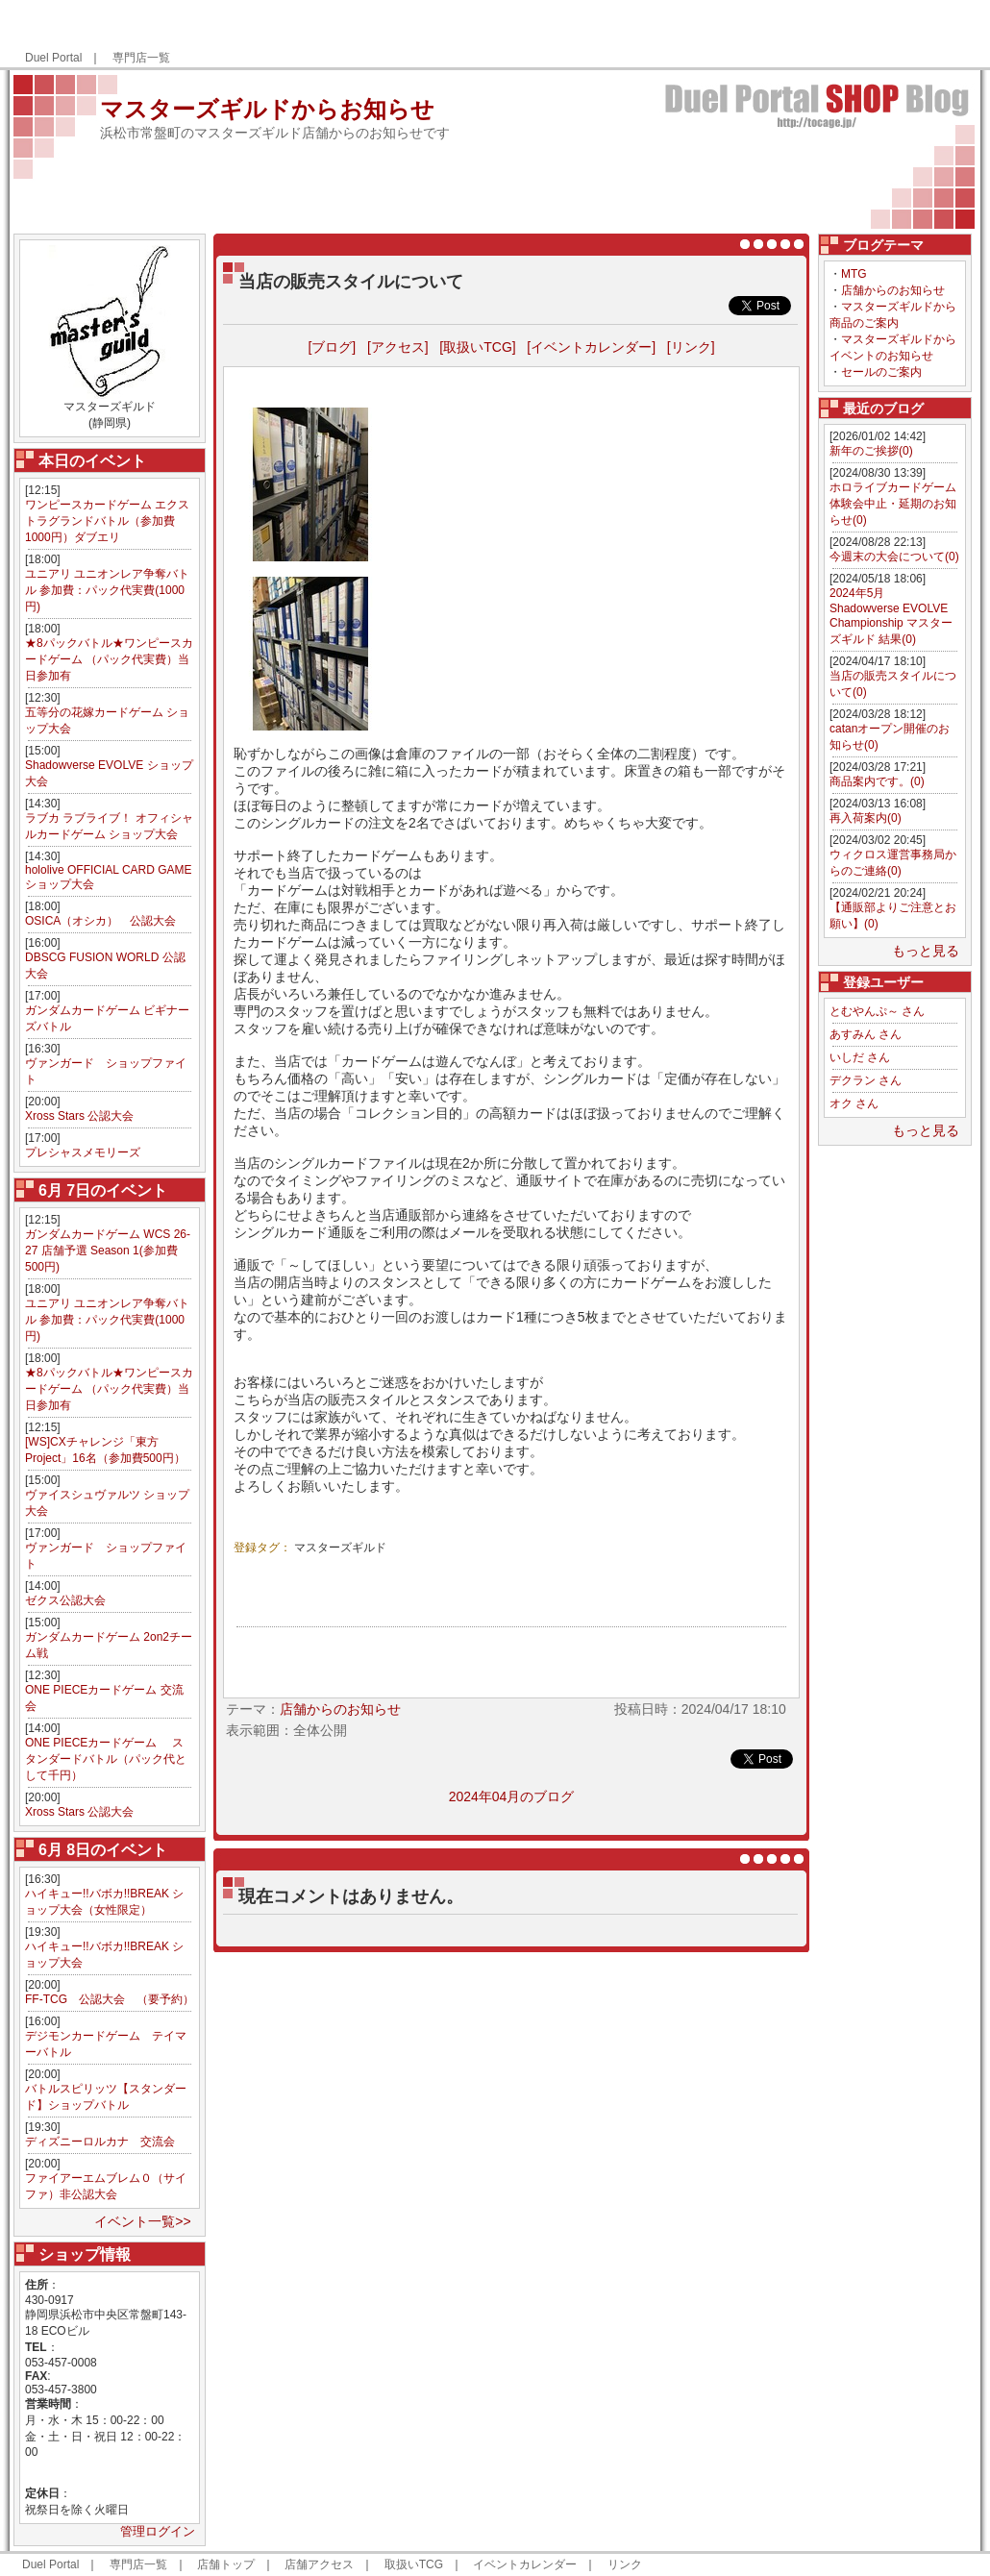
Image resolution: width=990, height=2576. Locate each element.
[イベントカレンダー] (591, 347)
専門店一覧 (141, 57)
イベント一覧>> (142, 2221)
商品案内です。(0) (877, 781)
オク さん (854, 1103)
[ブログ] (332, 347)
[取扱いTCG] (477, 347)
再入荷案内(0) (865, 818)
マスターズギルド (340, 1547)
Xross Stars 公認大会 (79, 1116)
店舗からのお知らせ (893, 290)
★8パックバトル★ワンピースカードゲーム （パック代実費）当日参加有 (109, 659)
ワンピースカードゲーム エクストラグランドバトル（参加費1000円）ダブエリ (107, 521)
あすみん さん (865, 1034)
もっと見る (925, 950)
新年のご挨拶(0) (871, 451)
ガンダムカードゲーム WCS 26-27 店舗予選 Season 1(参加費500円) (107, 1250)
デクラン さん (865, 1080)
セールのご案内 (881, 372)
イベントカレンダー (525, 2564)
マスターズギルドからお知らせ (267, 109)
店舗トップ (226, 2564)
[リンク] (691, 347)
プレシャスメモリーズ (82, 1152)
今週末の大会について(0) (894, 556)
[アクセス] (398, 347)
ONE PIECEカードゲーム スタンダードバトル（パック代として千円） (105, 1759)
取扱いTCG (413, 2564)
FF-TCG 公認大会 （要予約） (109, 1999)
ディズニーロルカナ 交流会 (100, 2141)
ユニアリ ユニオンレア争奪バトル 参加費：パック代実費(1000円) (107, 590)
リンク (624, 2564)
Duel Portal (53, 57)
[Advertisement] (748, 34)
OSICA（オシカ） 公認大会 (100, 921)
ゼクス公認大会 (65, 1600)
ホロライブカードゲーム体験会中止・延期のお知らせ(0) (892, 504)
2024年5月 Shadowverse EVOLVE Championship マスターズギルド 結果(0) (891, 616)
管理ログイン (157, 2531)
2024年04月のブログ (512, 1796)
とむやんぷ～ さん (877, 1011)
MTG (854, 274)
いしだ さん (859, 1057)
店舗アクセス (319, 2564)
